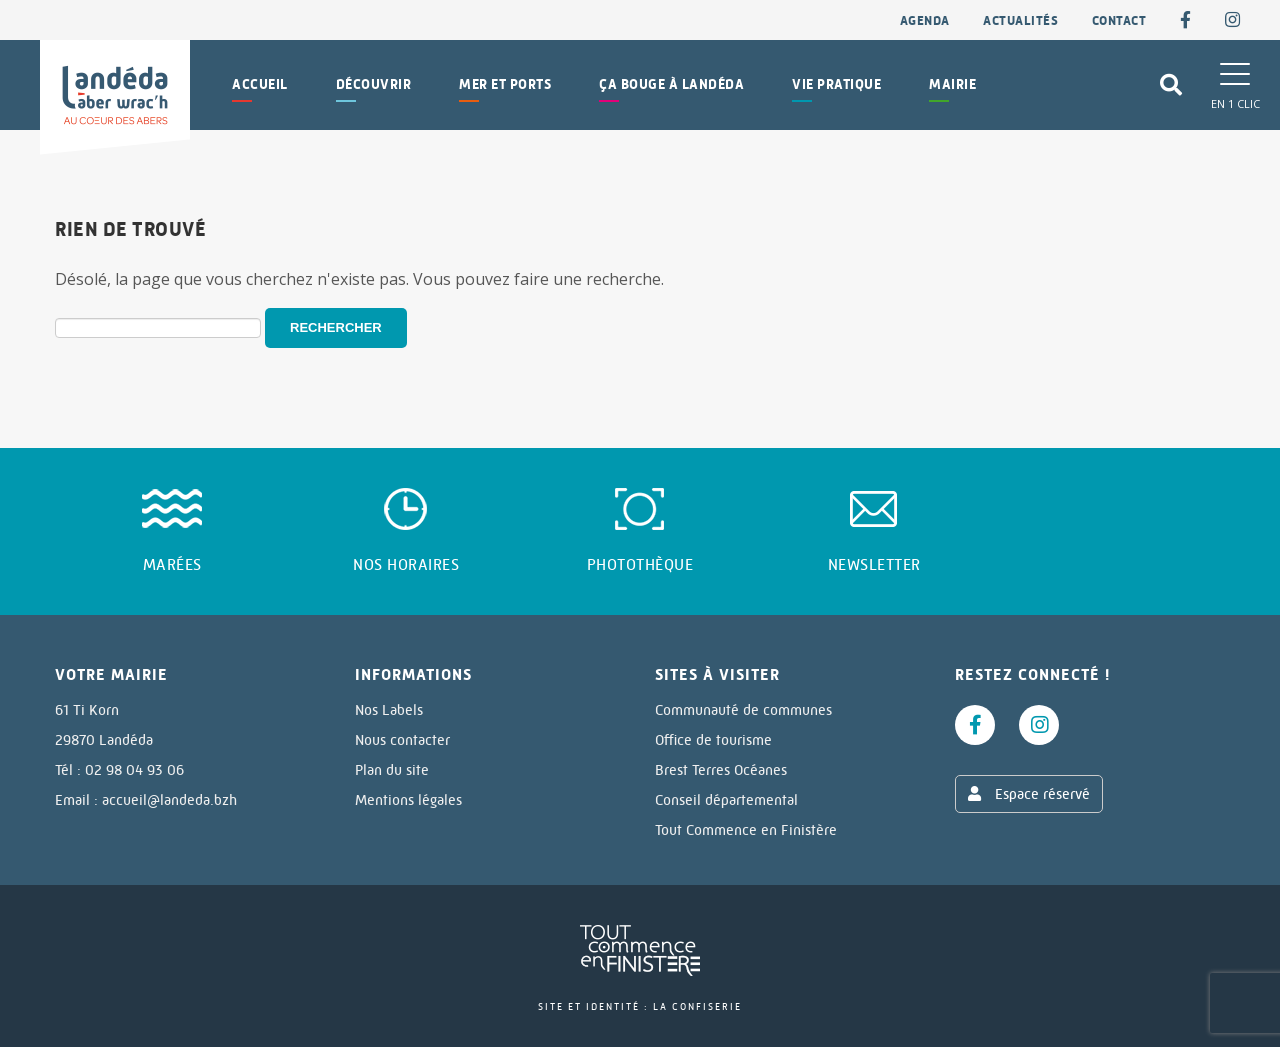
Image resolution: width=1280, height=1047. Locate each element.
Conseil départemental (726, 800)
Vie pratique (836, 84)
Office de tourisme (713, 740)
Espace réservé (1029, 794)
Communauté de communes (743, 710)
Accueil (260, 84)
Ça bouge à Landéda (671, 84)
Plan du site (392, 770)
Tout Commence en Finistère (746, 830)
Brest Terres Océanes (721, 770)
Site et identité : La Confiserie (640, 1006)
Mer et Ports (505, 84)
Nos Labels (389, 710)
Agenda (925, 20)
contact (1119, 20)
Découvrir (374, 84)
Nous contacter (402, 740)
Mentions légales (408, 800)
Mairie (952, 84)
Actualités (1020, 20)
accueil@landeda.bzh (169, 800)
